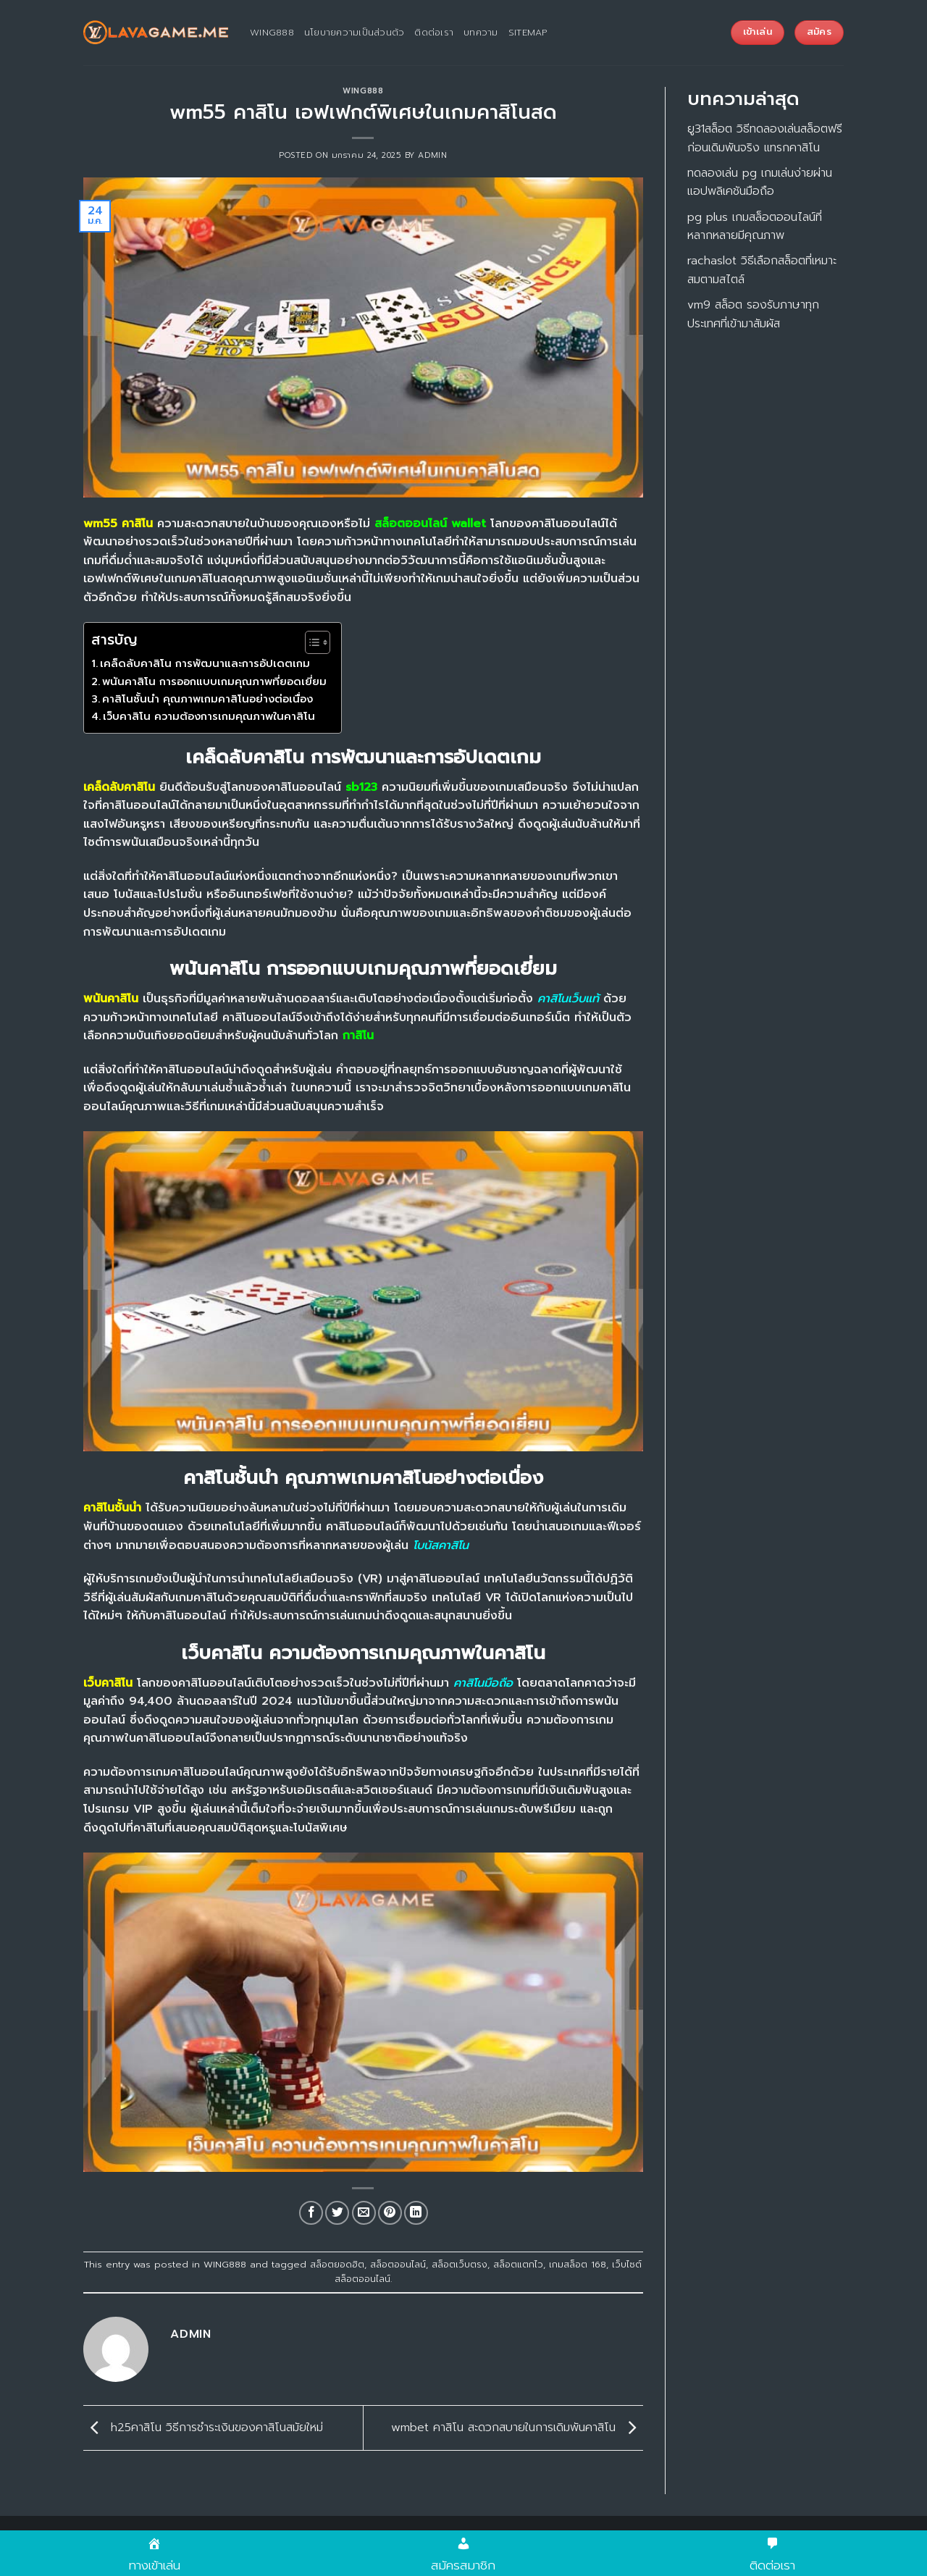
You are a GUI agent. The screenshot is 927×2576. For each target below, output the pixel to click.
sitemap (528, 32)
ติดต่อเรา (433, 32)
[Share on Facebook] (311, 2213)
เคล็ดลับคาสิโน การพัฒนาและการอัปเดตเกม (205, 663)
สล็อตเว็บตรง (459, 2264)
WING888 (363, 91)
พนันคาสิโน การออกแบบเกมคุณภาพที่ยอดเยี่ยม (214, 681)
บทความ (481, 32)
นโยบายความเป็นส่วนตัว (354, 32)
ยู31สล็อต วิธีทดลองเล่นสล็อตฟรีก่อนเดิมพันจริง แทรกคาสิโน (764, 138)
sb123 (361, 787)
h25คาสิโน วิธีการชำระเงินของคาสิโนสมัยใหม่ (203, 2427)
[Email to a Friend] (364, 2213)
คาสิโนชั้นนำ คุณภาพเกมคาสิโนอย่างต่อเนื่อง (207, 699)
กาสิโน (358, 1035)
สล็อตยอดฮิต (337, 2264)
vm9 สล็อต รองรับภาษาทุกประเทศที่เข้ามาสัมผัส (753, 314)
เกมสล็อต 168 (577, 2264)
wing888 (272, 32)
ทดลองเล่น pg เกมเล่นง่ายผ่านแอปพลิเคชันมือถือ (759, 182)
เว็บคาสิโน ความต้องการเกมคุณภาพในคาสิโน (209, 716)
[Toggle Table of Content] (310, 642)
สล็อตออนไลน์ (398, 2264)
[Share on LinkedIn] (416, 2213)
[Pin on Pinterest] (390, 2213)
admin (432, 155)
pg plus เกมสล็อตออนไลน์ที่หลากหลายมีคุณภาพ (754, 227)
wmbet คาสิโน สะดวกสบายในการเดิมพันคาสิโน (517, 2427)
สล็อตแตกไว (518, 2264)
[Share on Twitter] (337, 2213)
